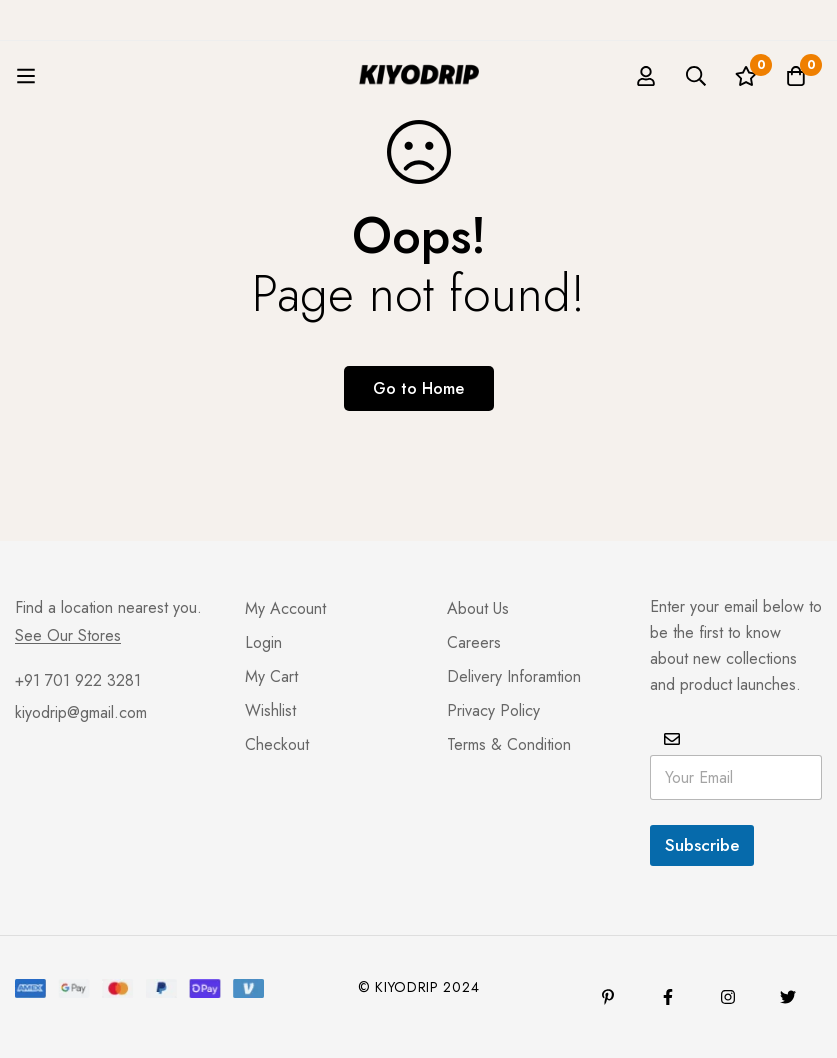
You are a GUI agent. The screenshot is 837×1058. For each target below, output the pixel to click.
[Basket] (796, 76)
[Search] (696, 76)
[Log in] (646, 76)
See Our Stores (68, 636)
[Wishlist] (746, 76)
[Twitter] (788, 997)
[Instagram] (728, 997)
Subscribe (702, 845)
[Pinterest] (608, 997)
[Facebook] (668, 997)
